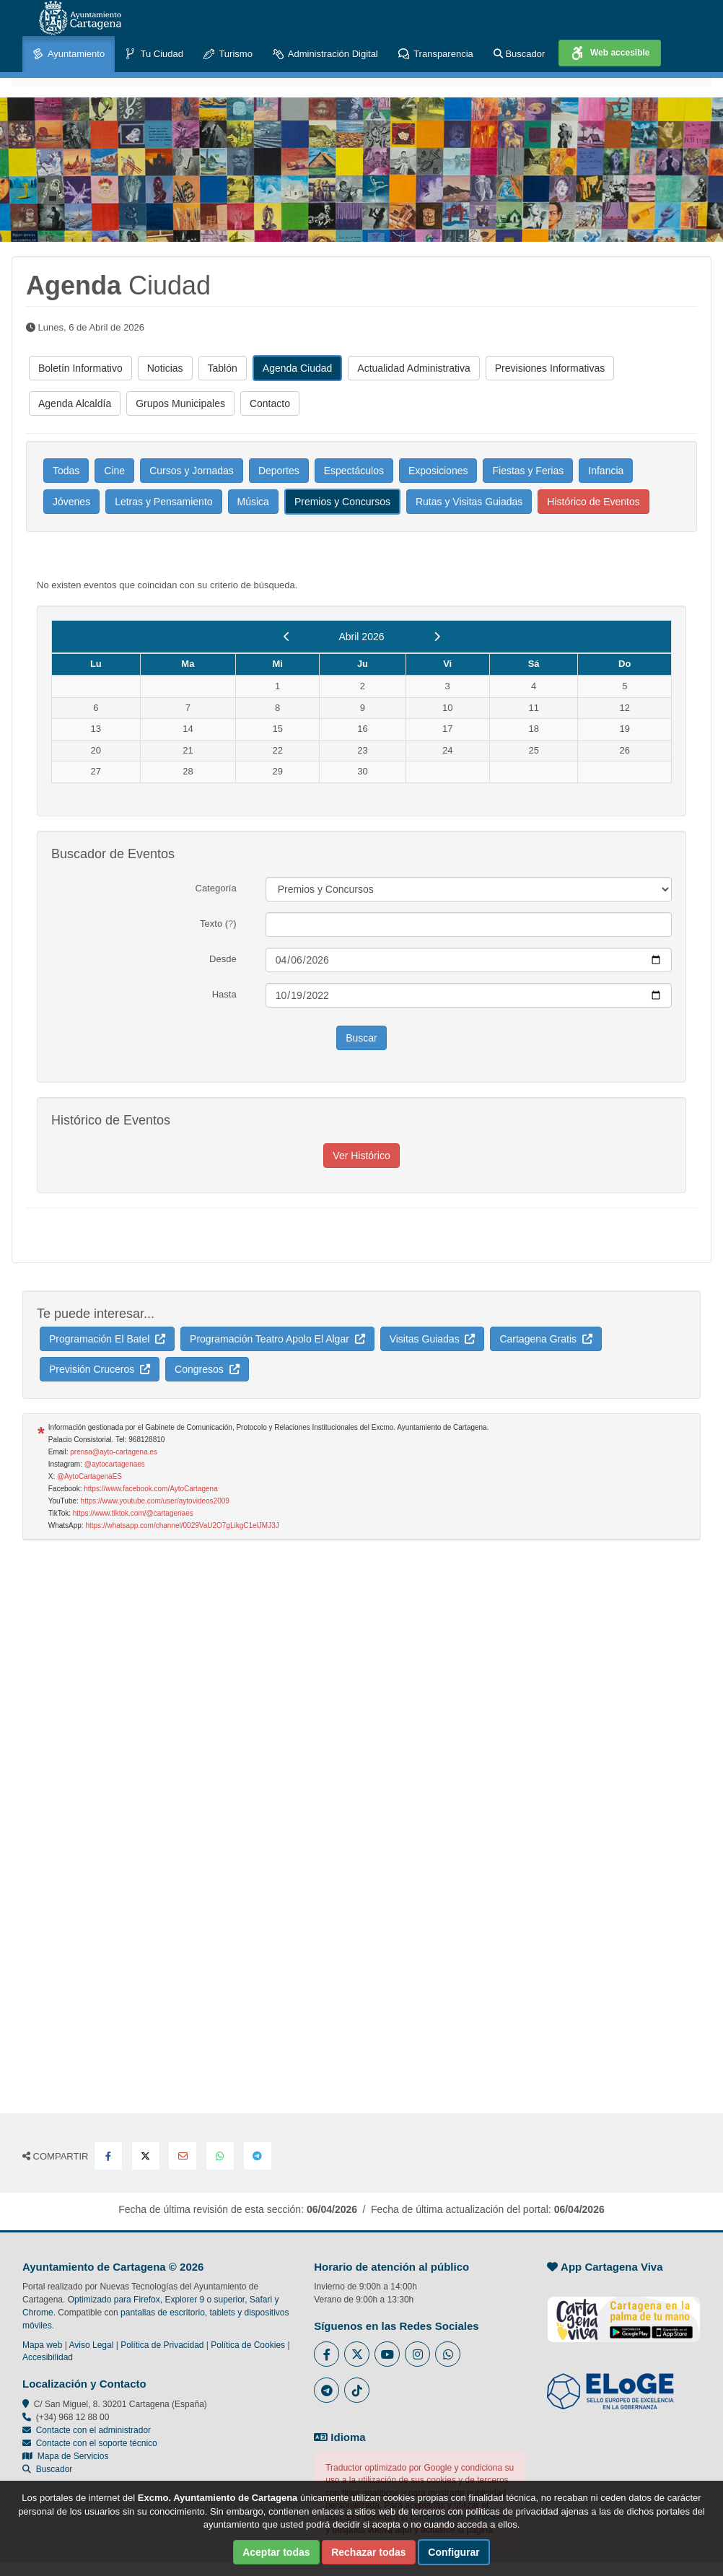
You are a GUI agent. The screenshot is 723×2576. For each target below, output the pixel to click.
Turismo (228, 54)
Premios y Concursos (342, 501)
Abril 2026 (361, 636)
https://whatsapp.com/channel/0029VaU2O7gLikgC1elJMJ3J (182, 1525)
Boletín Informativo (80, 368)
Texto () (218, 923)
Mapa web (42, 2345)
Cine (114, 470)
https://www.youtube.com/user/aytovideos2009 (155, 1501)
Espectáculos (354, 470)
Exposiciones (438, 470)
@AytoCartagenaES (89, 1476)
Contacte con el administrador (93, 2430)
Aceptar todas (276, 2552)
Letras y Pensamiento (163, 501)
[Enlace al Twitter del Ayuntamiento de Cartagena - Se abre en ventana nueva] (356, 2354)
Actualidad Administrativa (413, 368)
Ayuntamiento (68, 54)
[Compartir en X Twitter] (145, 2155)
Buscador (519, 53)
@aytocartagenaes (114, 1464)
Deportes (278, 470)
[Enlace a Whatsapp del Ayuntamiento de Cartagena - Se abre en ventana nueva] (447, 2354)
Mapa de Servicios (65, 2456)
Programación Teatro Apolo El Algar (277, 1339)
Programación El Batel (107, 1339)
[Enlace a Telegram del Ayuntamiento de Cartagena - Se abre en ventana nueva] (326, 2390)
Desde (223, 958)
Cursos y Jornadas (191, 470)
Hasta (224, 994)
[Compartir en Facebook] (108, 2155)
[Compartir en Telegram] (257, 2155)
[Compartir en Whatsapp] (220, 2155)
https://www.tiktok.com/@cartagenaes (133, 1513)
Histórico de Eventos (593, 501)
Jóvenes (71, 501)
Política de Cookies (248, 2345)
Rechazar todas (368, 2552)
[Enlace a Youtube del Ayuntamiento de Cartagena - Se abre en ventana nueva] (387, 2354)
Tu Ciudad (154, 54)
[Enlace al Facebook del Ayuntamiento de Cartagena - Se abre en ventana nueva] (326, 2354)
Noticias (165, 368)
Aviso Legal (91, 2345)
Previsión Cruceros (99, 1369)
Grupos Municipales (180, 403)
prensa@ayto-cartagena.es (113, 1452)
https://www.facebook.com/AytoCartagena (150, 1489)
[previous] (286, 636)
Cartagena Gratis (545, 1339)
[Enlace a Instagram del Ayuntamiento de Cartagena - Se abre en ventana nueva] (417, 2354)
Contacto (270, 403)
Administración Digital (325, 54)
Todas (66, 470)
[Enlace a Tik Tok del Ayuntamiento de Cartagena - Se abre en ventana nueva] (356, 2390)
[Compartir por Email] (182, 2155)
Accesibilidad (47, 2357)
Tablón (222, 368)
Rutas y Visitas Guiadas (469, 501)
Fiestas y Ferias (528, 470)
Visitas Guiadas (433, 1339)
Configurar (454, 2552)
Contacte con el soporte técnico (96, 2443)
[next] (437, 636)
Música (253, 501)
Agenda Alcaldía (74, 403)
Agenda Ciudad (298, 368)
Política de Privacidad (161, 2345)
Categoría (216, 888)
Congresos (207, 1369)
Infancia (605, 470)
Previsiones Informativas (550, 368)
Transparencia (435, 54)
